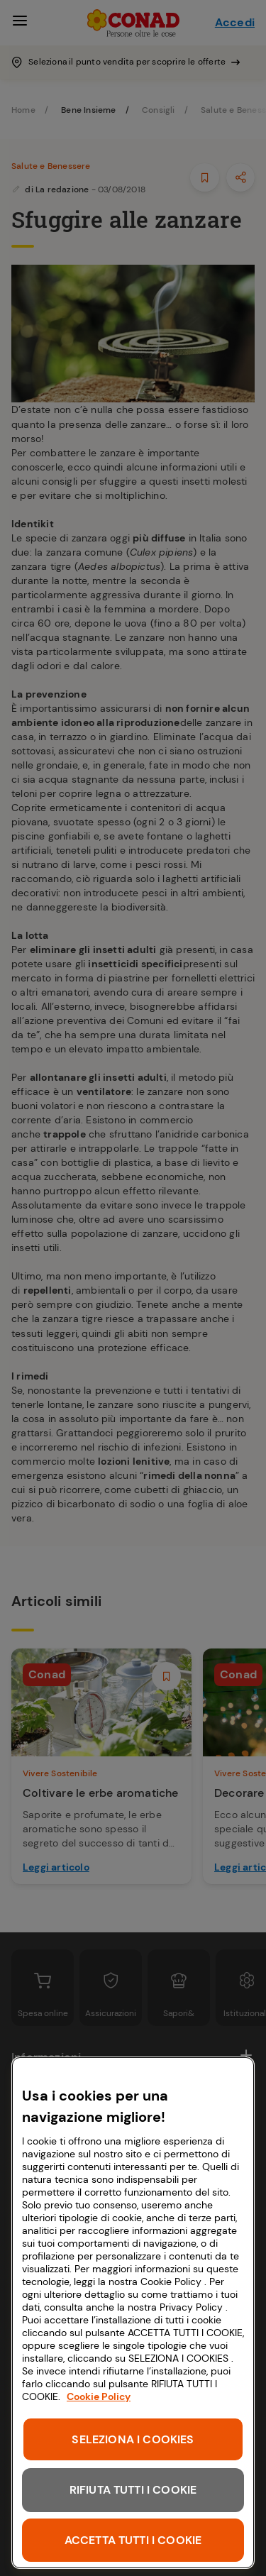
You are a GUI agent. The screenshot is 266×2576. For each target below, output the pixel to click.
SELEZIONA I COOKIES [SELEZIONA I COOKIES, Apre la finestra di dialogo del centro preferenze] (133, 2439)
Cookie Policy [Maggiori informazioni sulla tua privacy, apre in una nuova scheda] (99, 2396)
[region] (133, 2313)
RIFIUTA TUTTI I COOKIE (133, 2489)
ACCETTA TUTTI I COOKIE (133, 2540)
